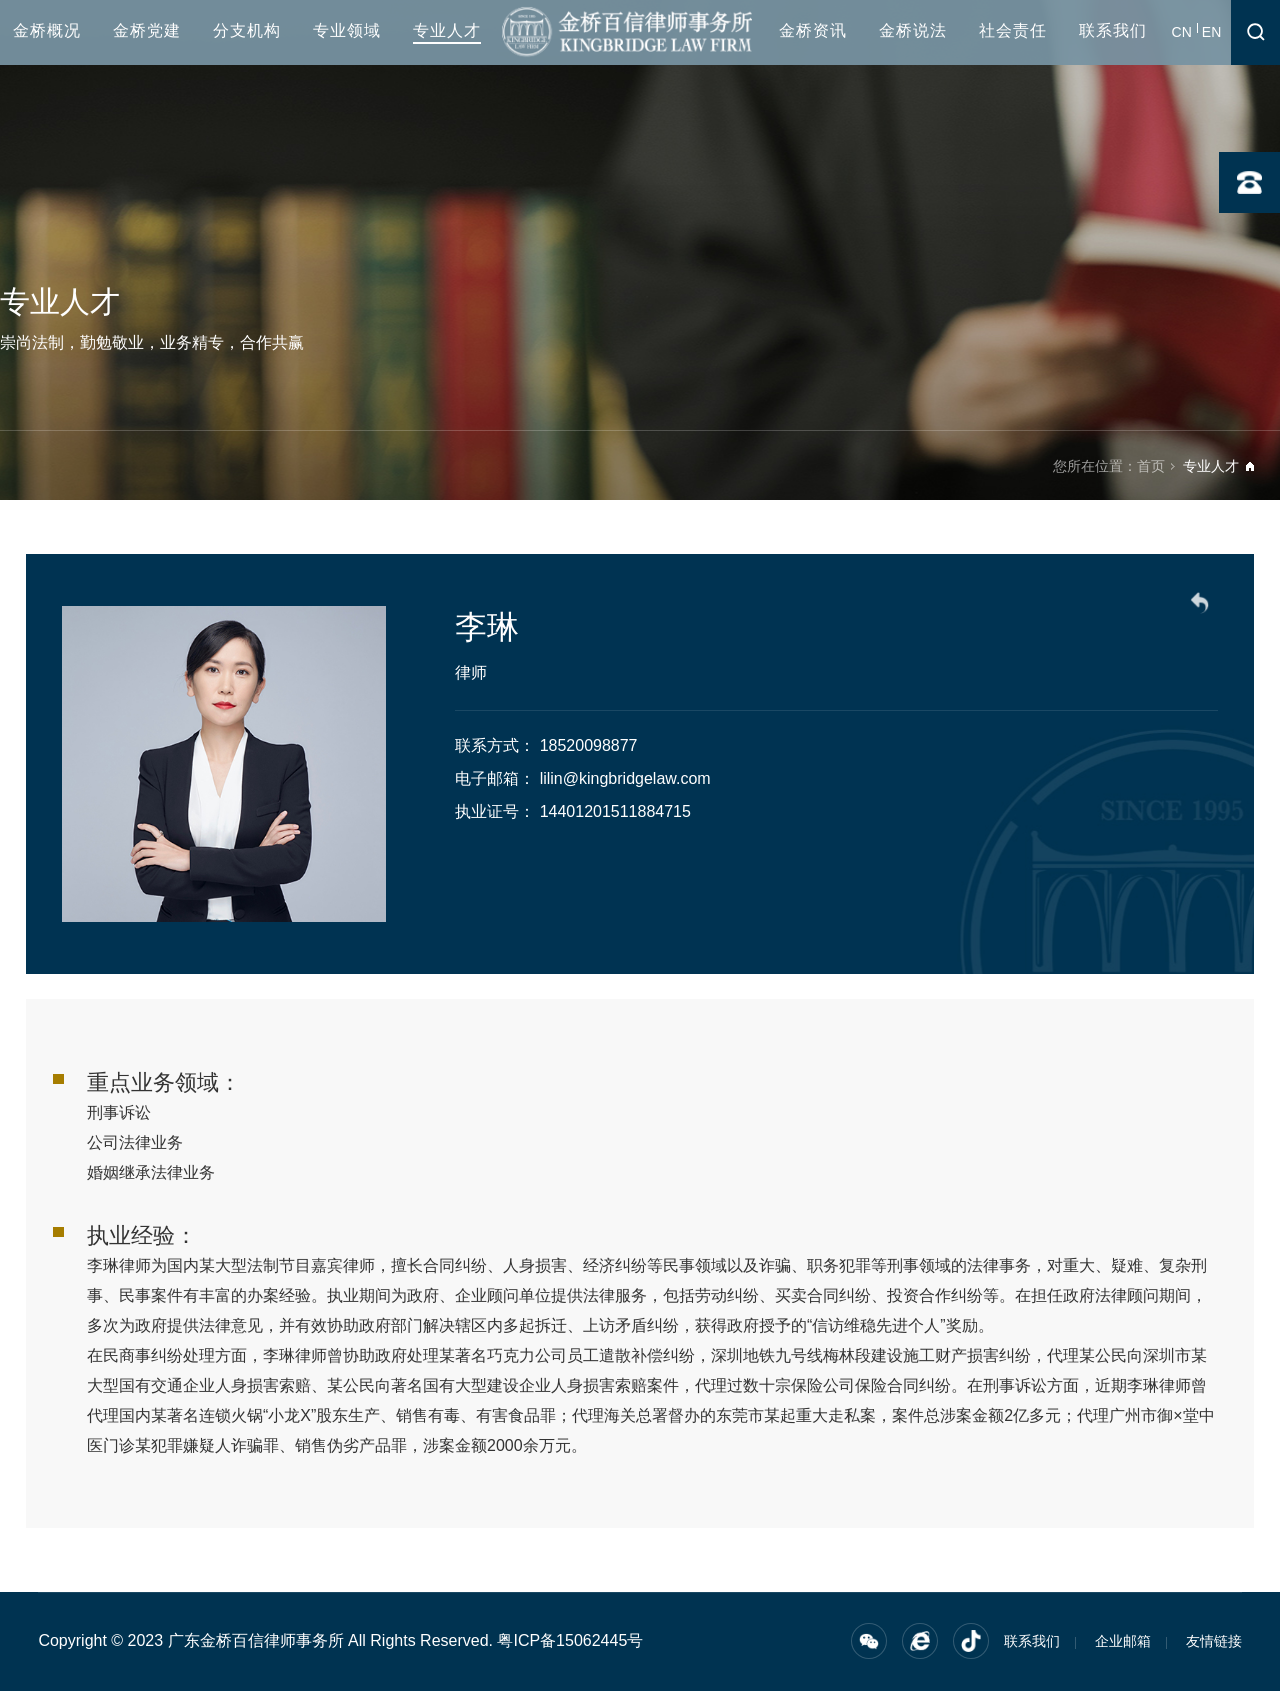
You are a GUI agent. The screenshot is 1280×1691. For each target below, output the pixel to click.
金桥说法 (913, 30)
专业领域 (347, 30)
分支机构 (247, 30)
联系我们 (1113, 30)
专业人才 (447, 30)
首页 (1151, 466)
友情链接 (1214, 1641)
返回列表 (1203, 606)
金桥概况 (47, 30)
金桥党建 (147, 30)
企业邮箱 (1123, 1641)
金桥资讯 (813, 30)
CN (1182, 32)
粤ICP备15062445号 (570, 1640)
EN (1211, 32)
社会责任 (1013, 30)
